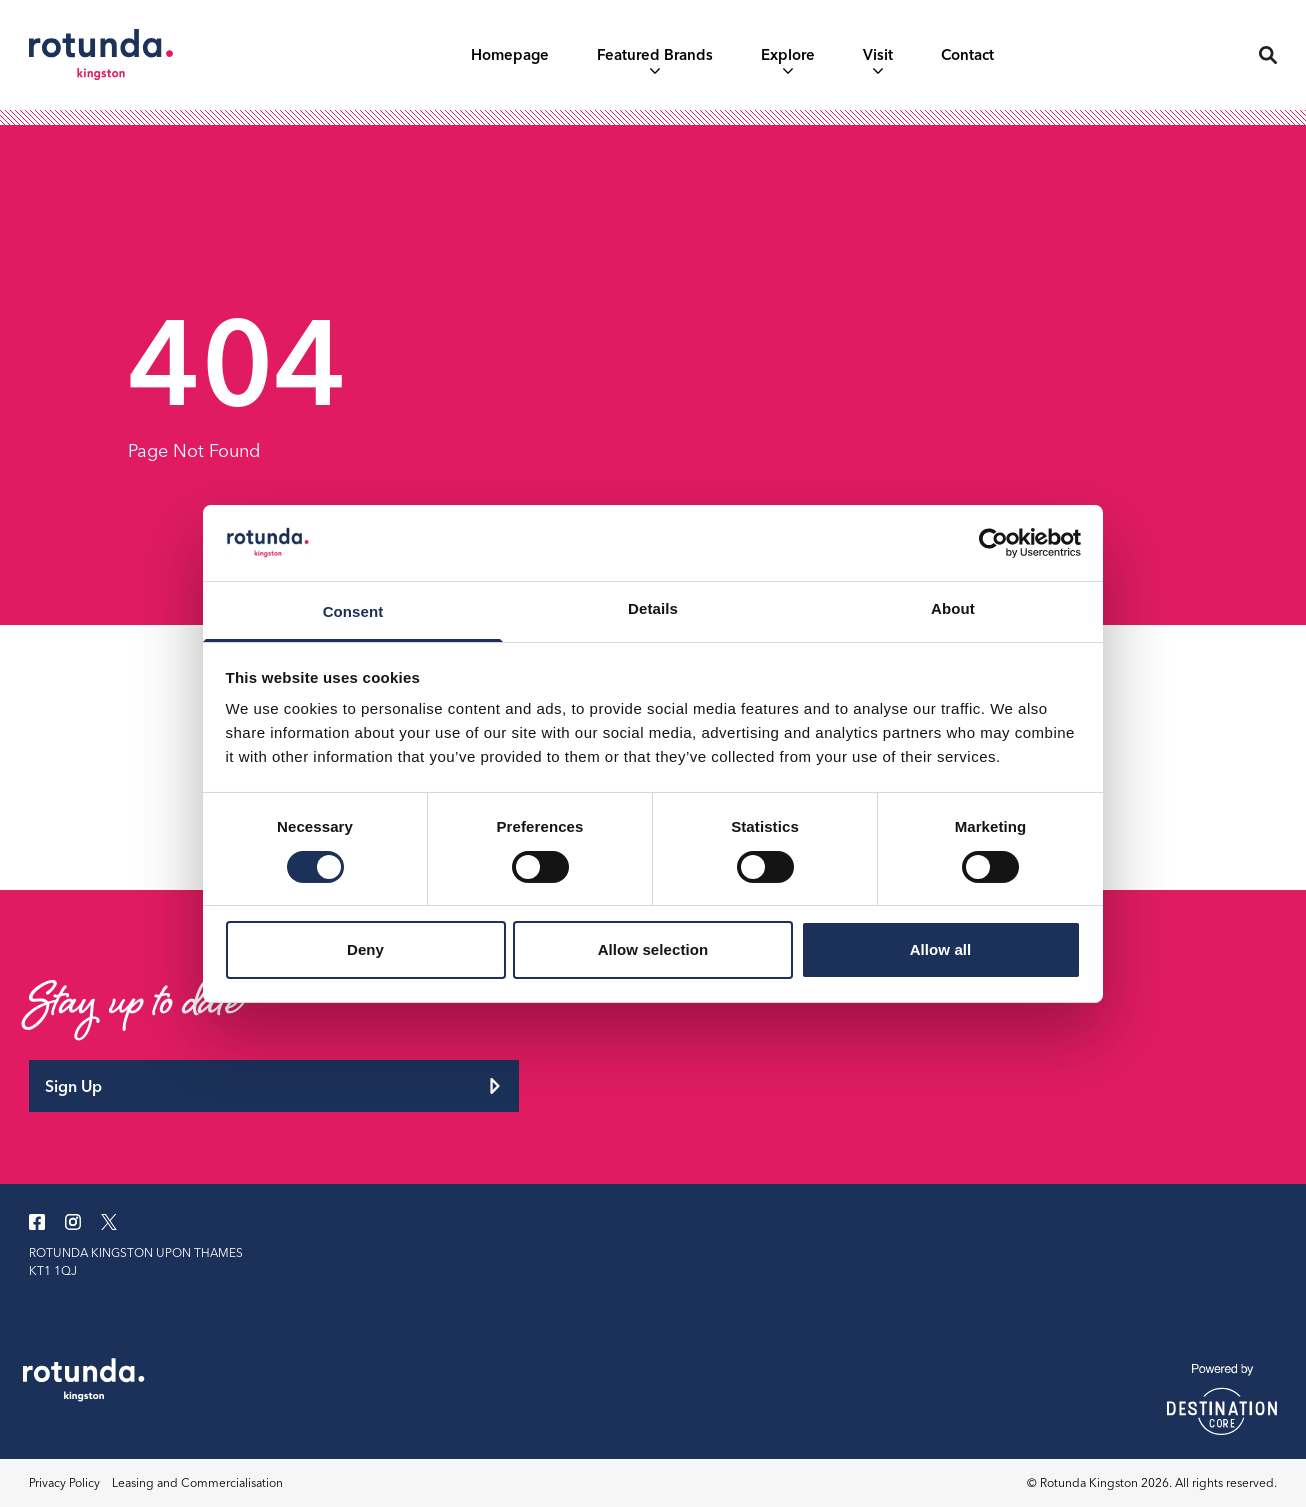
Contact (967, 54)
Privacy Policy (64, 1482)
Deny (365, 949)
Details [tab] (653, 608)
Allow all (941, 949)
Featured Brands (655, 59)
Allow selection (653, 949)
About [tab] (953, 608)
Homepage (510, 54)
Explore (788, 59)
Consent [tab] (353, 611)
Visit (878, 59)
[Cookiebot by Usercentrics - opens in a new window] (993, 543)
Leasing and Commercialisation (197, 1482)
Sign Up (274, 1086)
